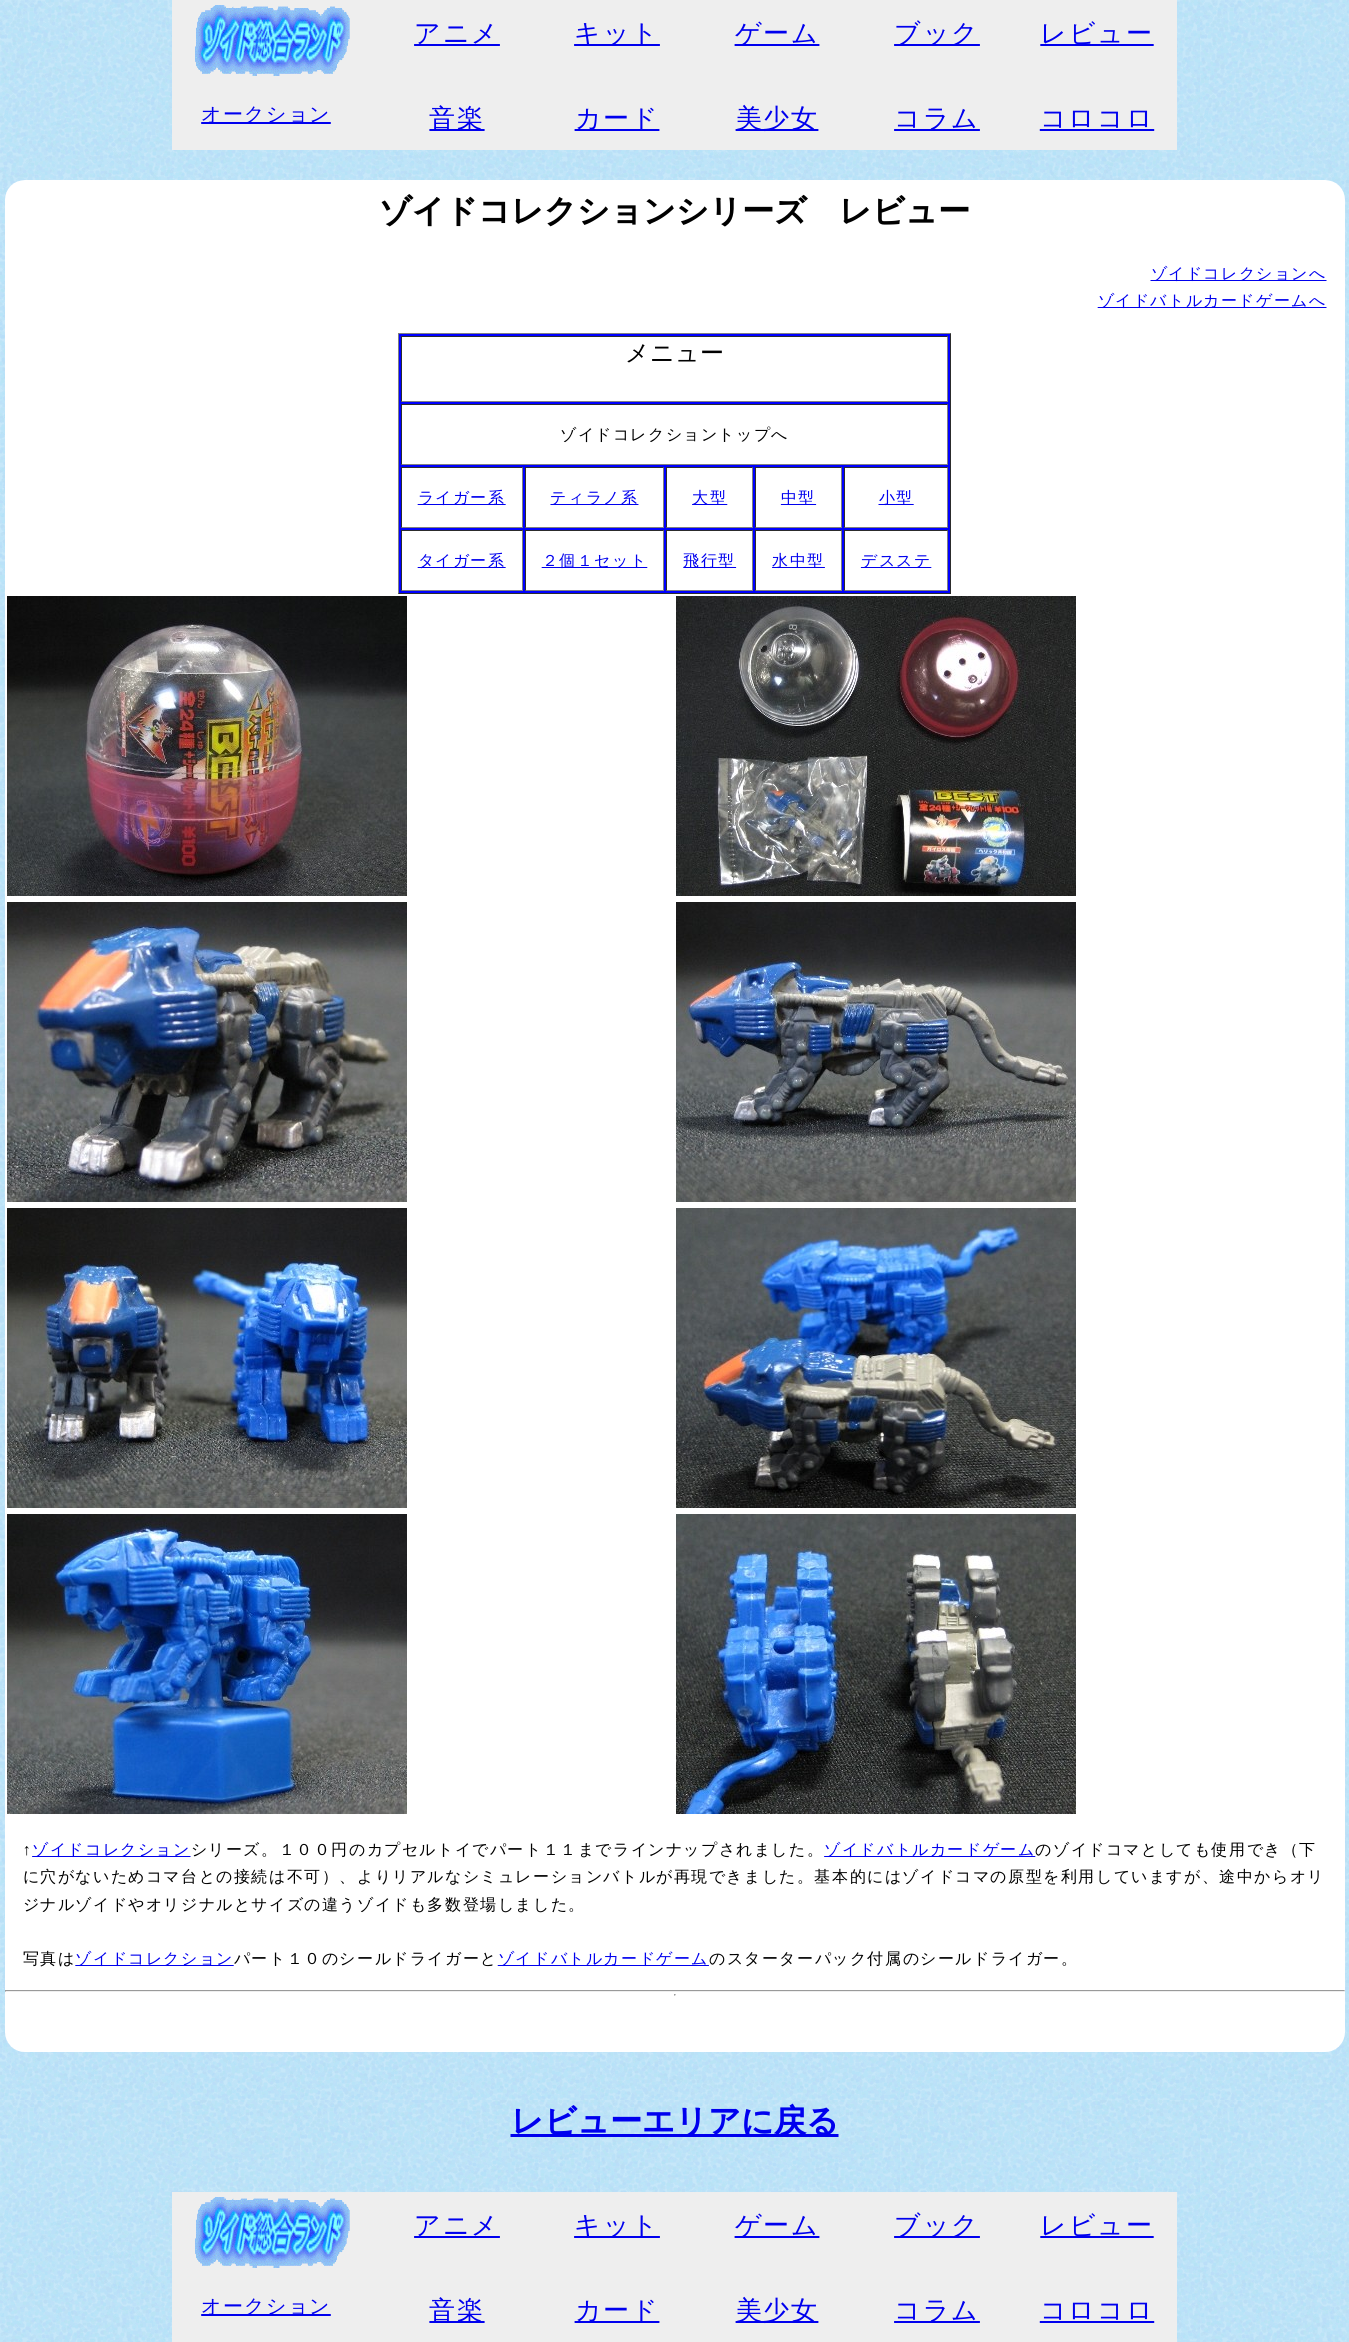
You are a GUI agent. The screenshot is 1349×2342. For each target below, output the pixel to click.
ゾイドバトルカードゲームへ (1212, 300)
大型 (709, 497)
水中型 (798, 560)
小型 (896, 497)
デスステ (896, 560)
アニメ (457, 33)
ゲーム (777, 33)
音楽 (456, 118)
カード (617, 118)
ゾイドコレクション (111, 1849)
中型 (798, 497)
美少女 (777, 118)
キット (617, 33)
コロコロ (1097, 118)
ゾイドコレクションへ (1239, 273)
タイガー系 (462, 560)
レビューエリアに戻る (675, 2121)
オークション (266, 114)
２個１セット (595, 560)
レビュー (1096, 33)
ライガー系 (462, 497)
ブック (937, 33)
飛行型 (709, 560)
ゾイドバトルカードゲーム (929, 1849)
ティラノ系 (594, 497)
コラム (937, 118)
